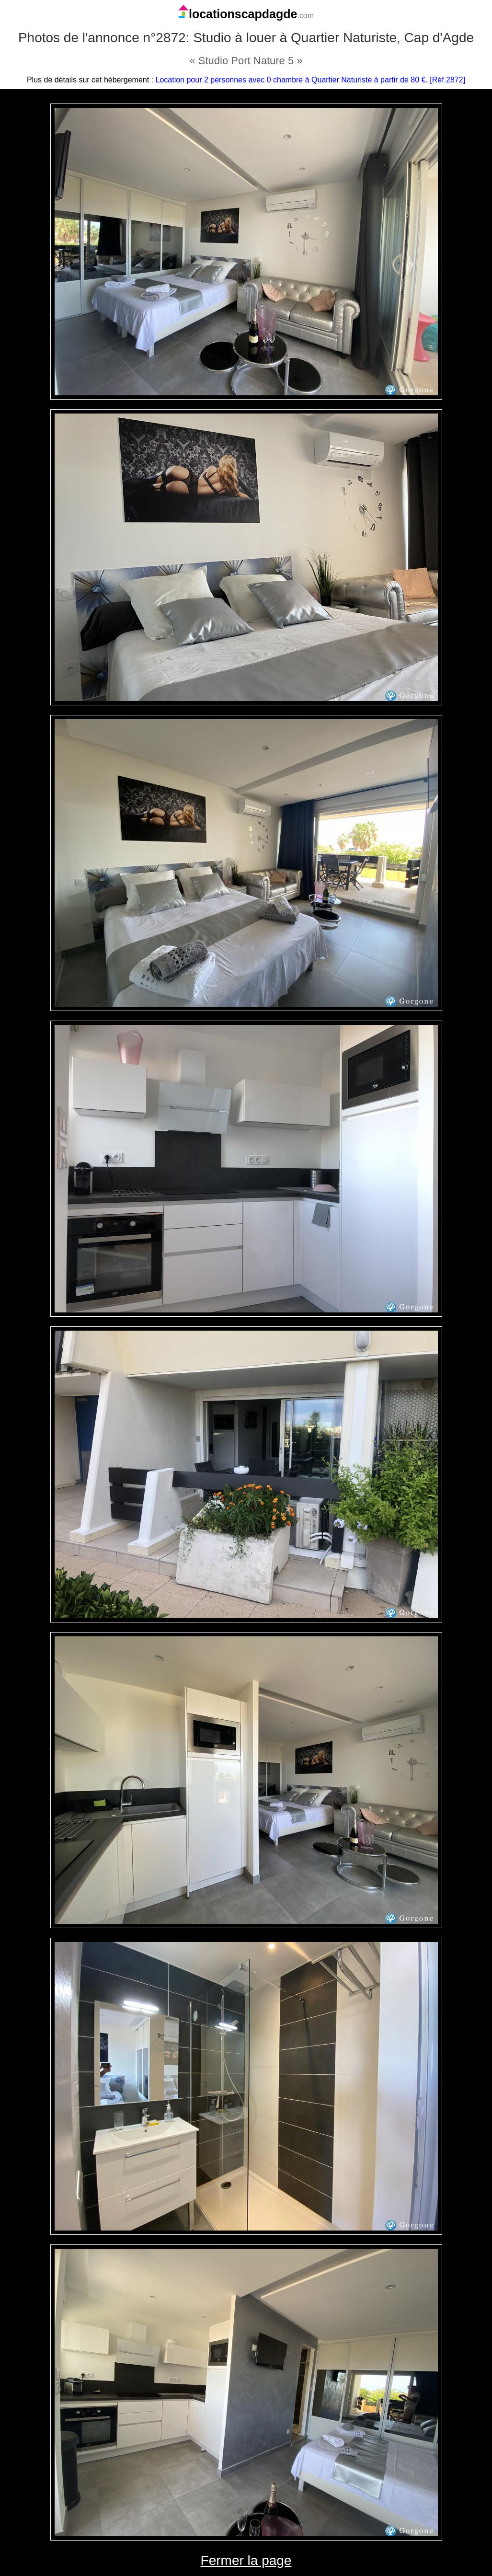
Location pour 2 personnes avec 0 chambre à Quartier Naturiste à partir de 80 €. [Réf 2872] (311, 80)
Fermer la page (246, 2560)
